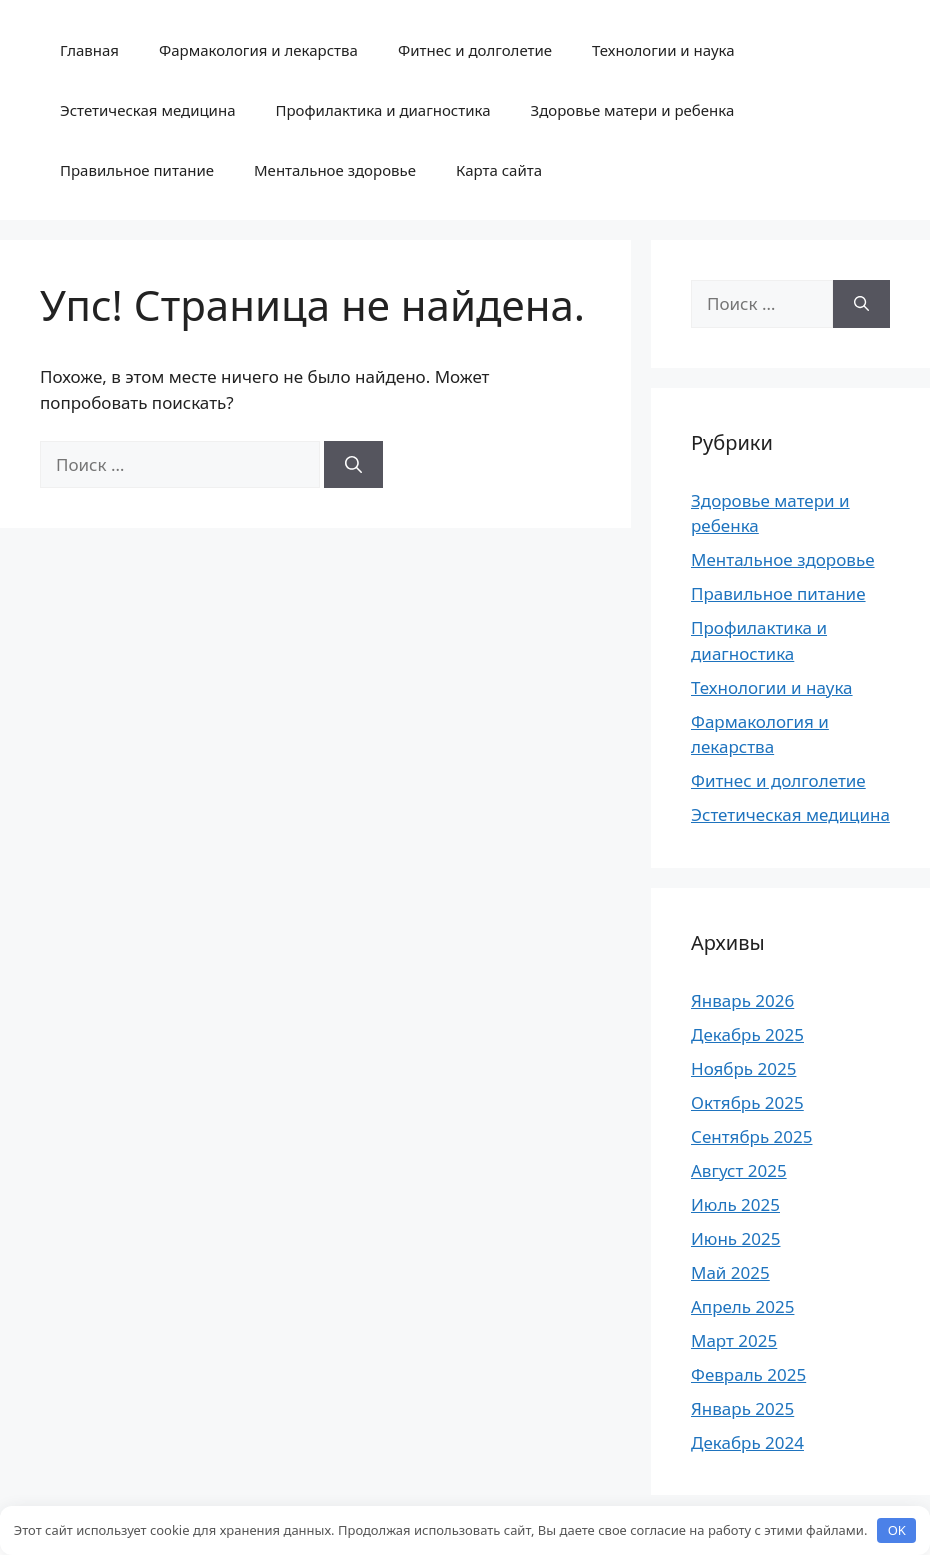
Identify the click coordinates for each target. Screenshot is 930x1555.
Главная (89, 50)
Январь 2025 (742, 1408)
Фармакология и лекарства (258, 50)
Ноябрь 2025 (743, 1068)
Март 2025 (734, 1340)
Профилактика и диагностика (383, 110)
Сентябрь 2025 (751, 1136)
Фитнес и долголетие (475, 50)
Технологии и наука (663, 50)
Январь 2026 (742, 1000)
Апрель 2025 (742, 1306)
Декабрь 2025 (747, 1034)
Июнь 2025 (735, 1238)
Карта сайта (499, 170)
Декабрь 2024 (747, 1442)
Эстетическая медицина (148, 110)
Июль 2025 (735, 1204)
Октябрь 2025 (747, 1102)
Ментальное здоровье (335, 170)
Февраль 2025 (748, 1374)
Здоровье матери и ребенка (633, 110)
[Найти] (353, 465)
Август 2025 (739, 1170)
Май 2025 (730, 1272)
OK (897, 1530)
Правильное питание (137, 170)
